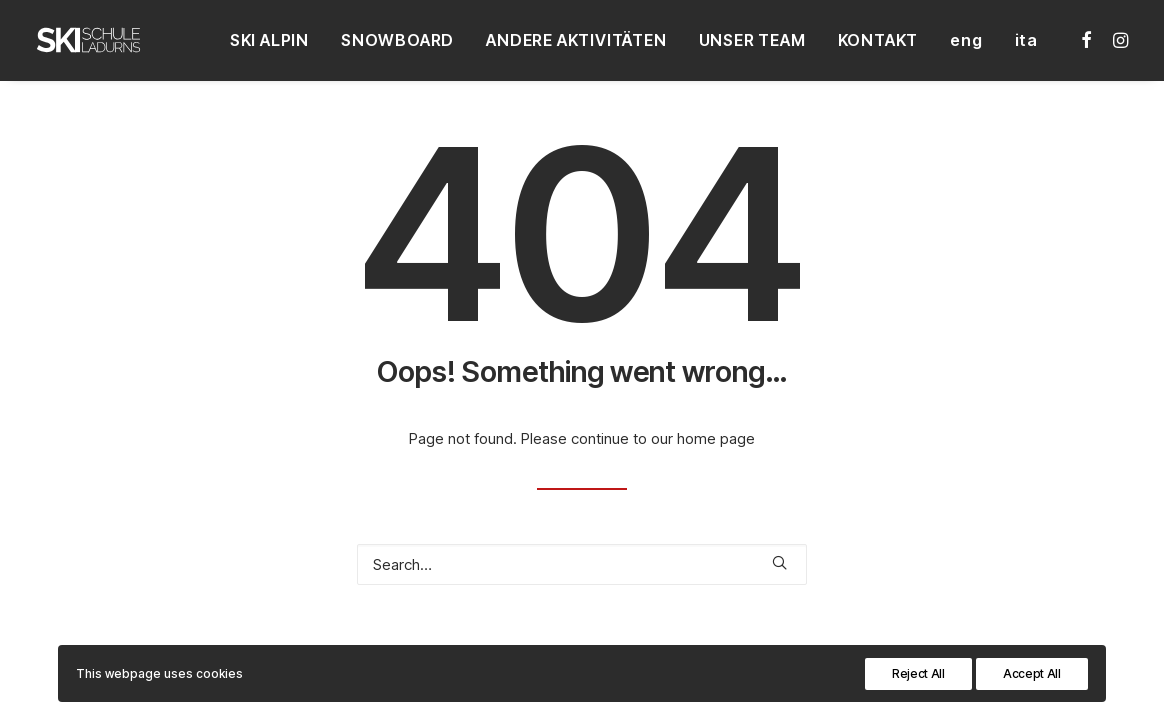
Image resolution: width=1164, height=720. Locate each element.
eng (966, 40)
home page (716, 438)
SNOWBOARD (397, 40)
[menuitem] (269, 40)
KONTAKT (878, 40)
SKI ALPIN (269, 40)
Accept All (1032, 673)
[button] (1087, 40)
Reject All (918, 673)
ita (1026, 40)
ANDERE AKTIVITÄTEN (576, 40)
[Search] (582, 564)
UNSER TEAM (752, 40)
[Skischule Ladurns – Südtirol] (88, 40)
